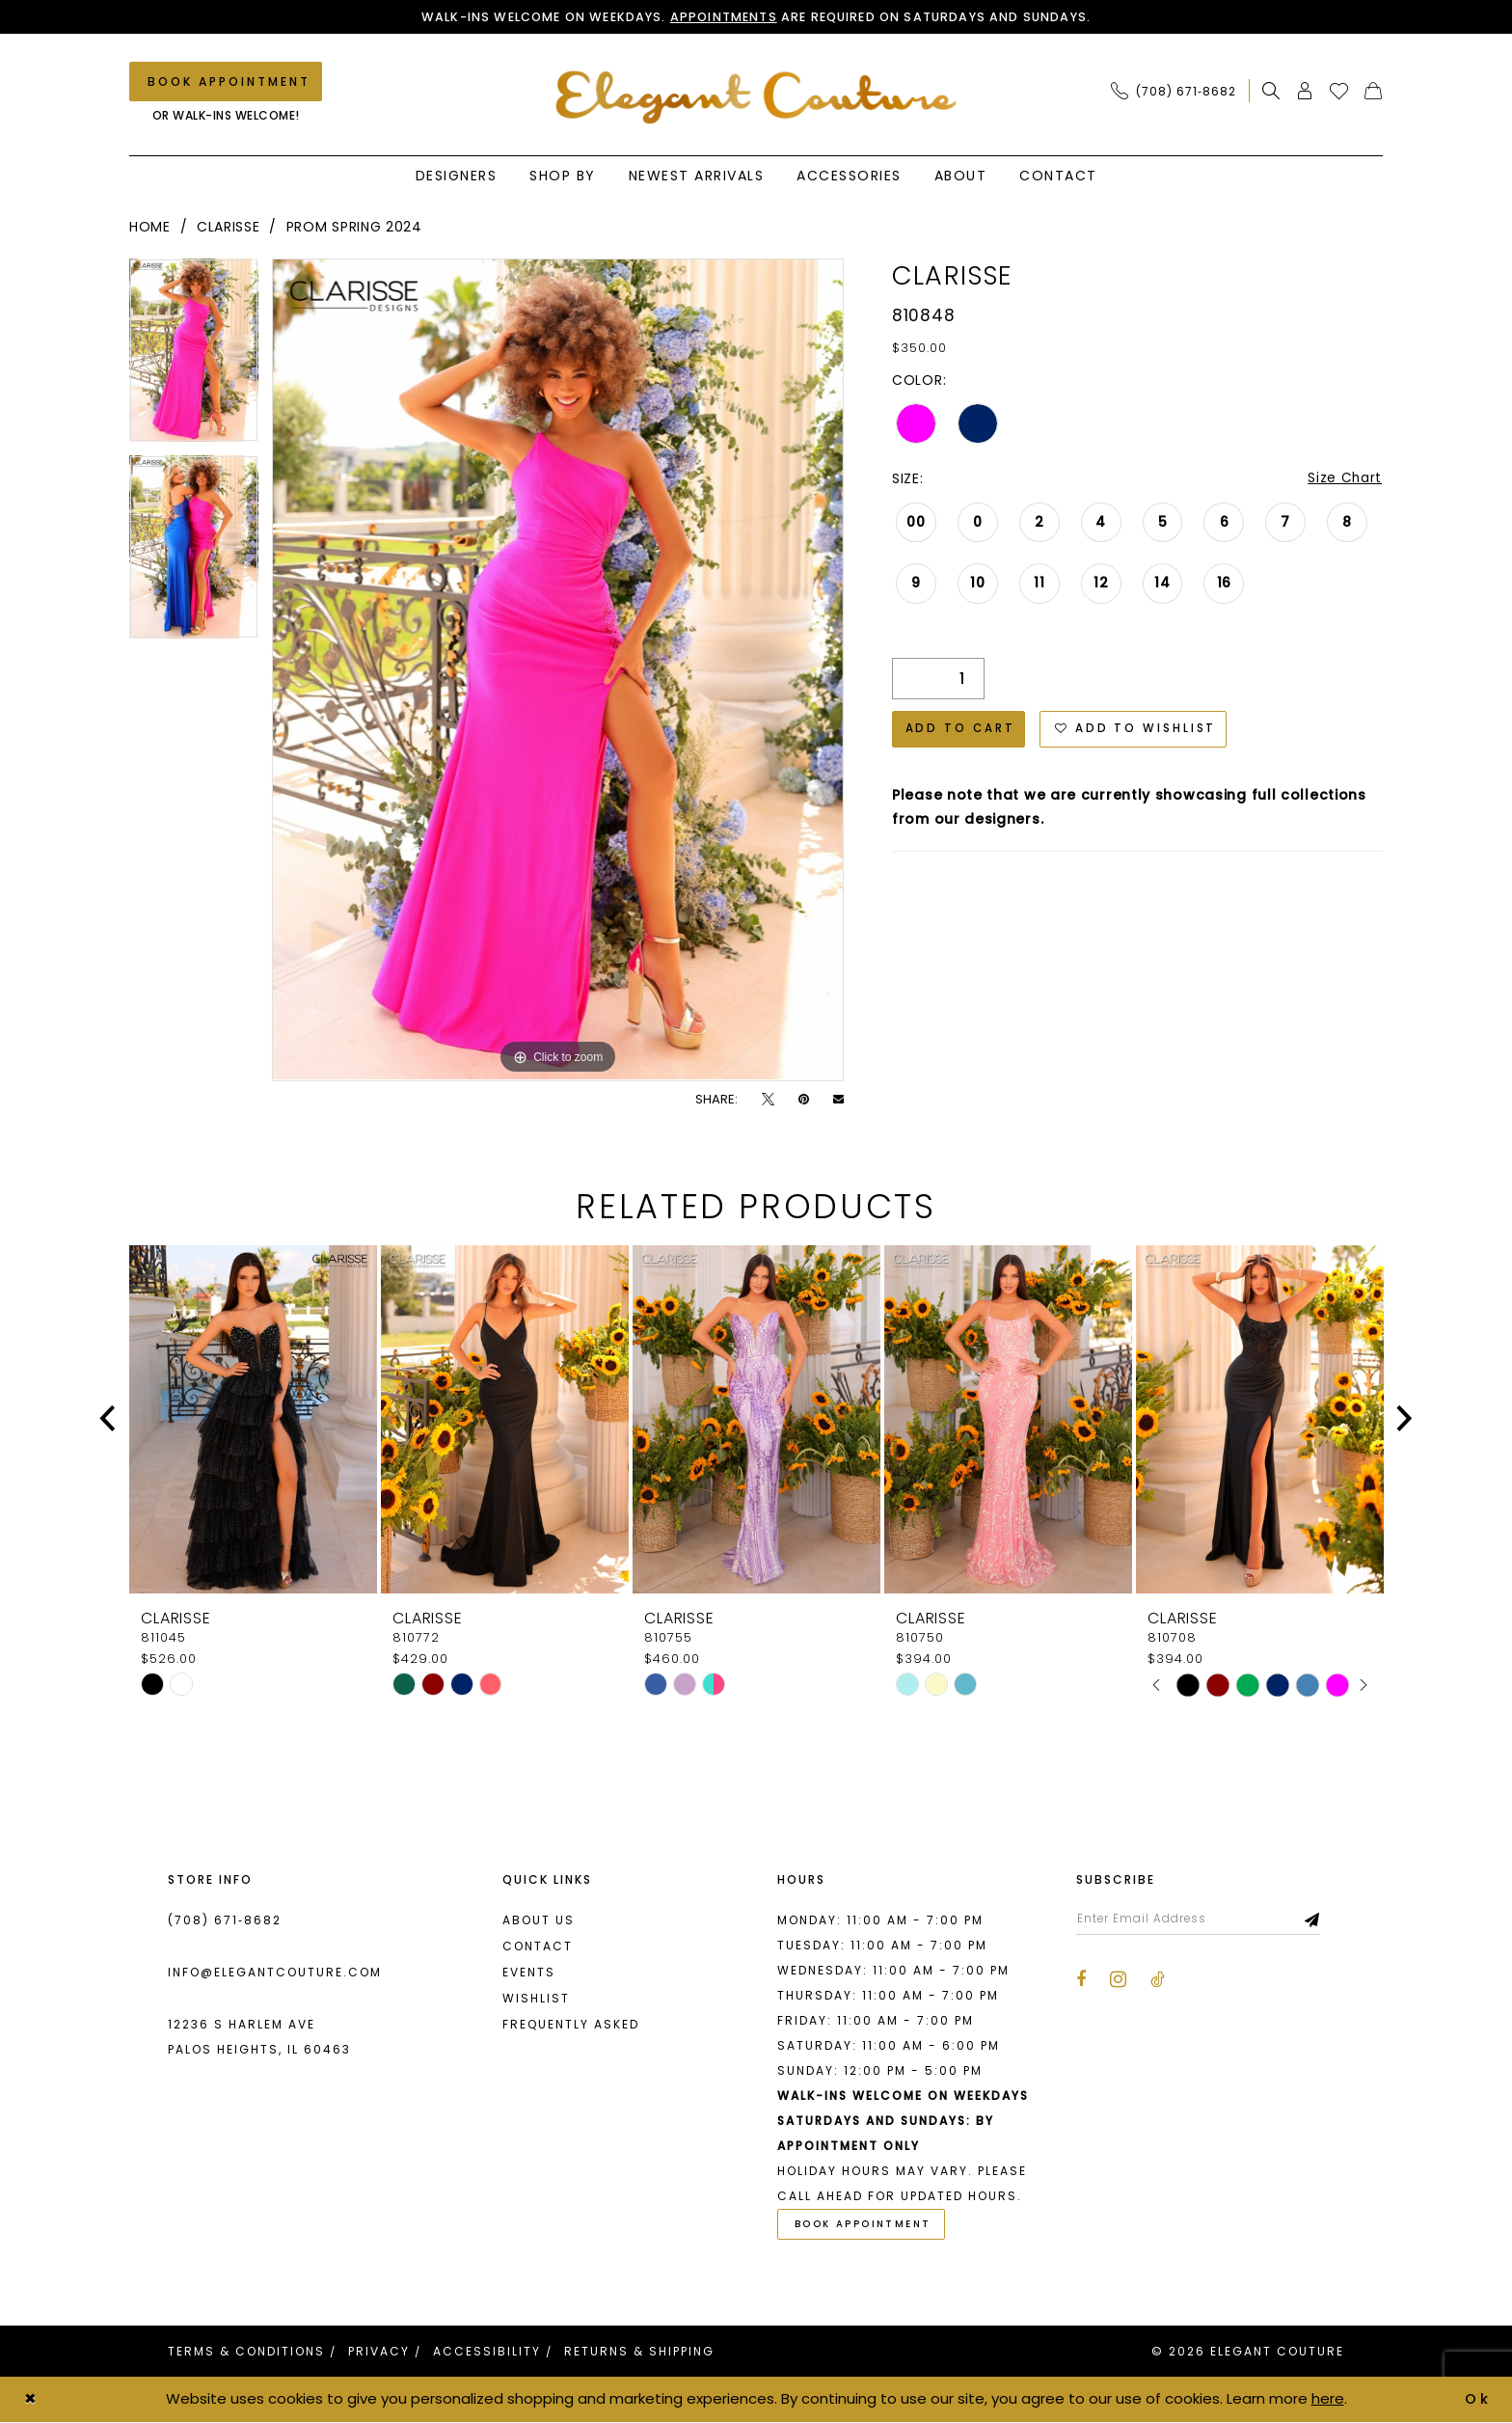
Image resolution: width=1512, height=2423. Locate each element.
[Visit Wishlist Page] (1339, 91)
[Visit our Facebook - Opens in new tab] (1081, 1981)
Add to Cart (961, 731)
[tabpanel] (193, 357)
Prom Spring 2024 (354, 227)
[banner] (756, 97)
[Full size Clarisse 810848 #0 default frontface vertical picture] (558, 670)
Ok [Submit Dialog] (1478, 2399)
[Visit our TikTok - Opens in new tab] (1157, 1981)
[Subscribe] (1320, 1919)
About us (538, 1920)
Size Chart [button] (1344, 479)
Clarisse (228, 227)
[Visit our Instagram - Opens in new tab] (1118, 1980)
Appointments (722, 17)
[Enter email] (1202, 1919)
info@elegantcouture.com (275, 1972)
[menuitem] (1179, 91)
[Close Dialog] (31, 2400)
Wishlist (536, 1998)
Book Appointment (865, 2226)
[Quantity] (938, 680)
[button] (1305, 91)
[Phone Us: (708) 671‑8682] (1173, 91)
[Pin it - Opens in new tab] (803, 1099)
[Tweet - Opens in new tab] (768, 1099)
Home (150, 227)
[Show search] (1271, 91)
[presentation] (253, 1419)
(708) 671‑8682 (225, 1920)
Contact (537, 1946)
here (1327, 2399)
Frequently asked (570, 2024)
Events (528, 1972)
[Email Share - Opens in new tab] (838, 1099)
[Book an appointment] (225, 82)
